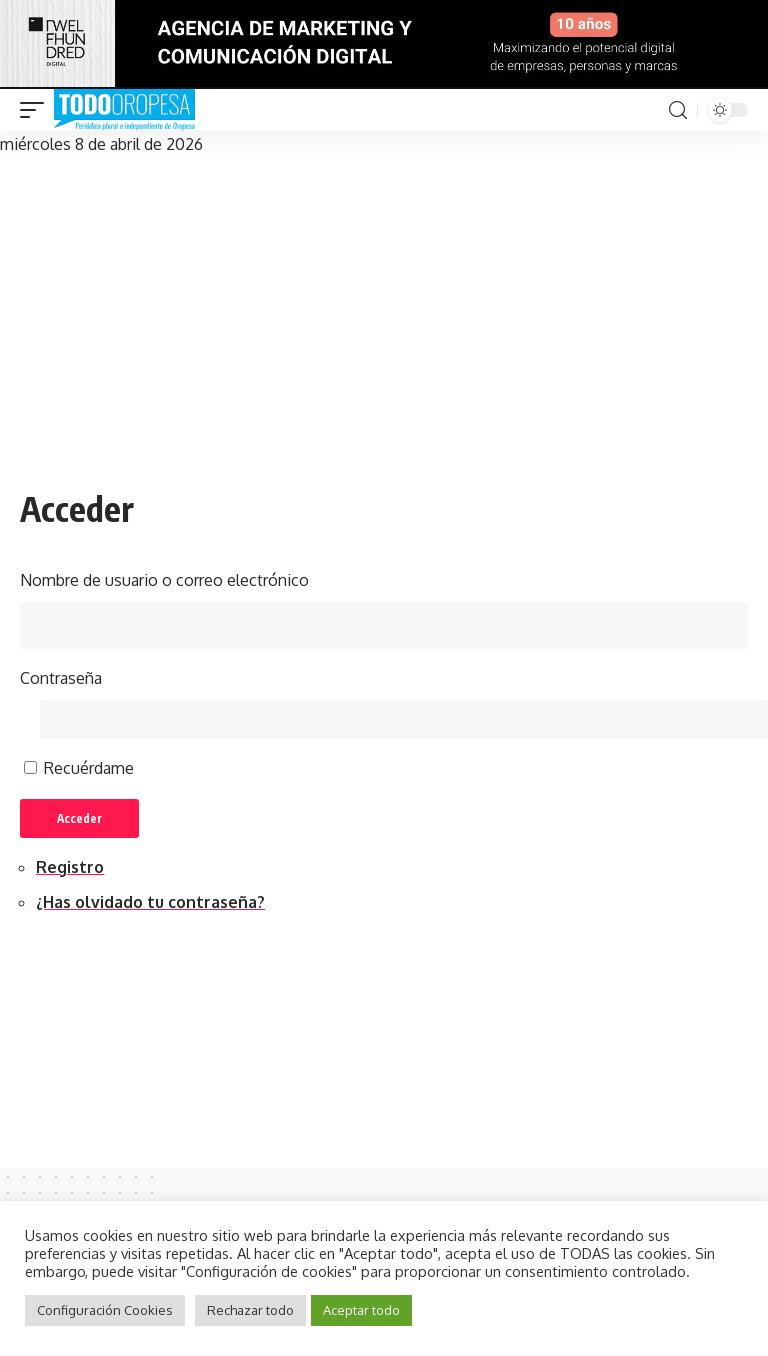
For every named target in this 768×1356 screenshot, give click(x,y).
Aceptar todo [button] (361, 1310)
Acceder (83, 821)
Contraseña (61, 679)
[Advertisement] (384, 308)
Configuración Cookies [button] (105, 1310)
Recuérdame (89, 771)
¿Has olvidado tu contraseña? (150, 906)
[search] (678, 110)
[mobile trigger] (37, 110)
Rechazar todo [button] (250, 1310)
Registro (70, 871)
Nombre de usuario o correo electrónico (164, 580)
